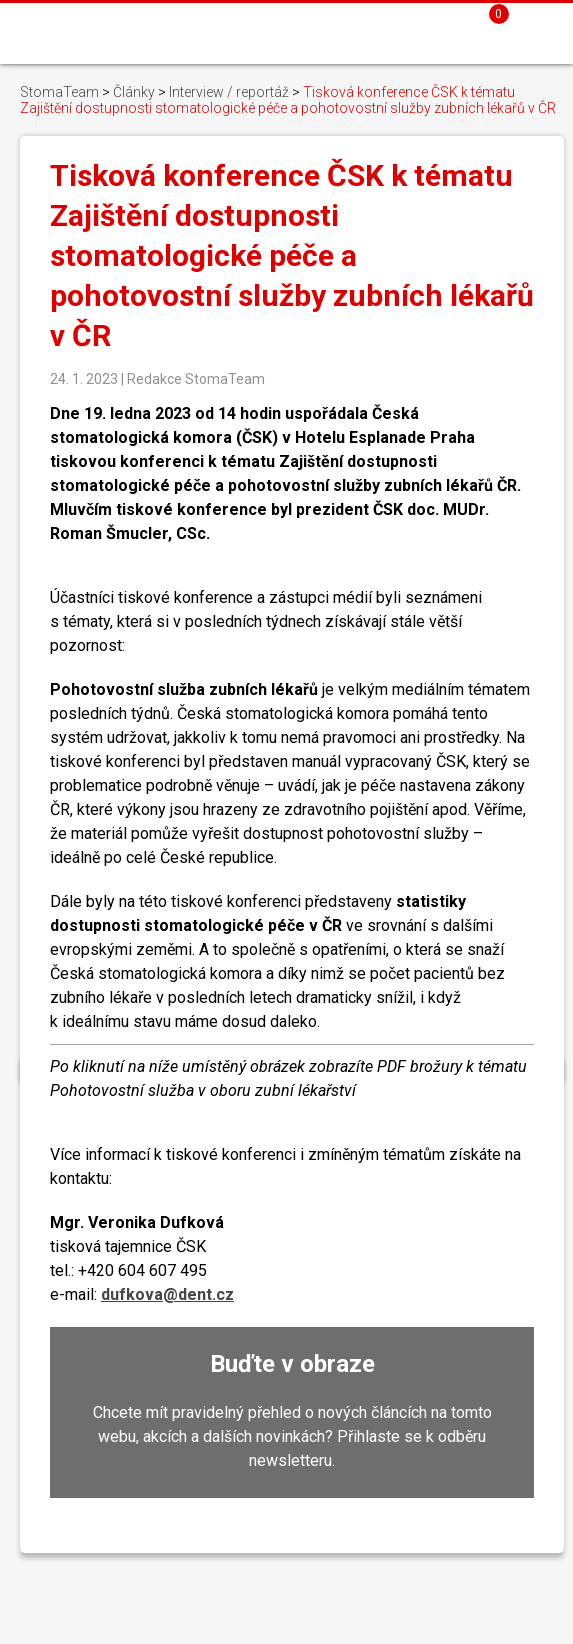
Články (134, 92)
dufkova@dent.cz (167, 1294)
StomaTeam (59, 92)
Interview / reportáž (229, 92)
